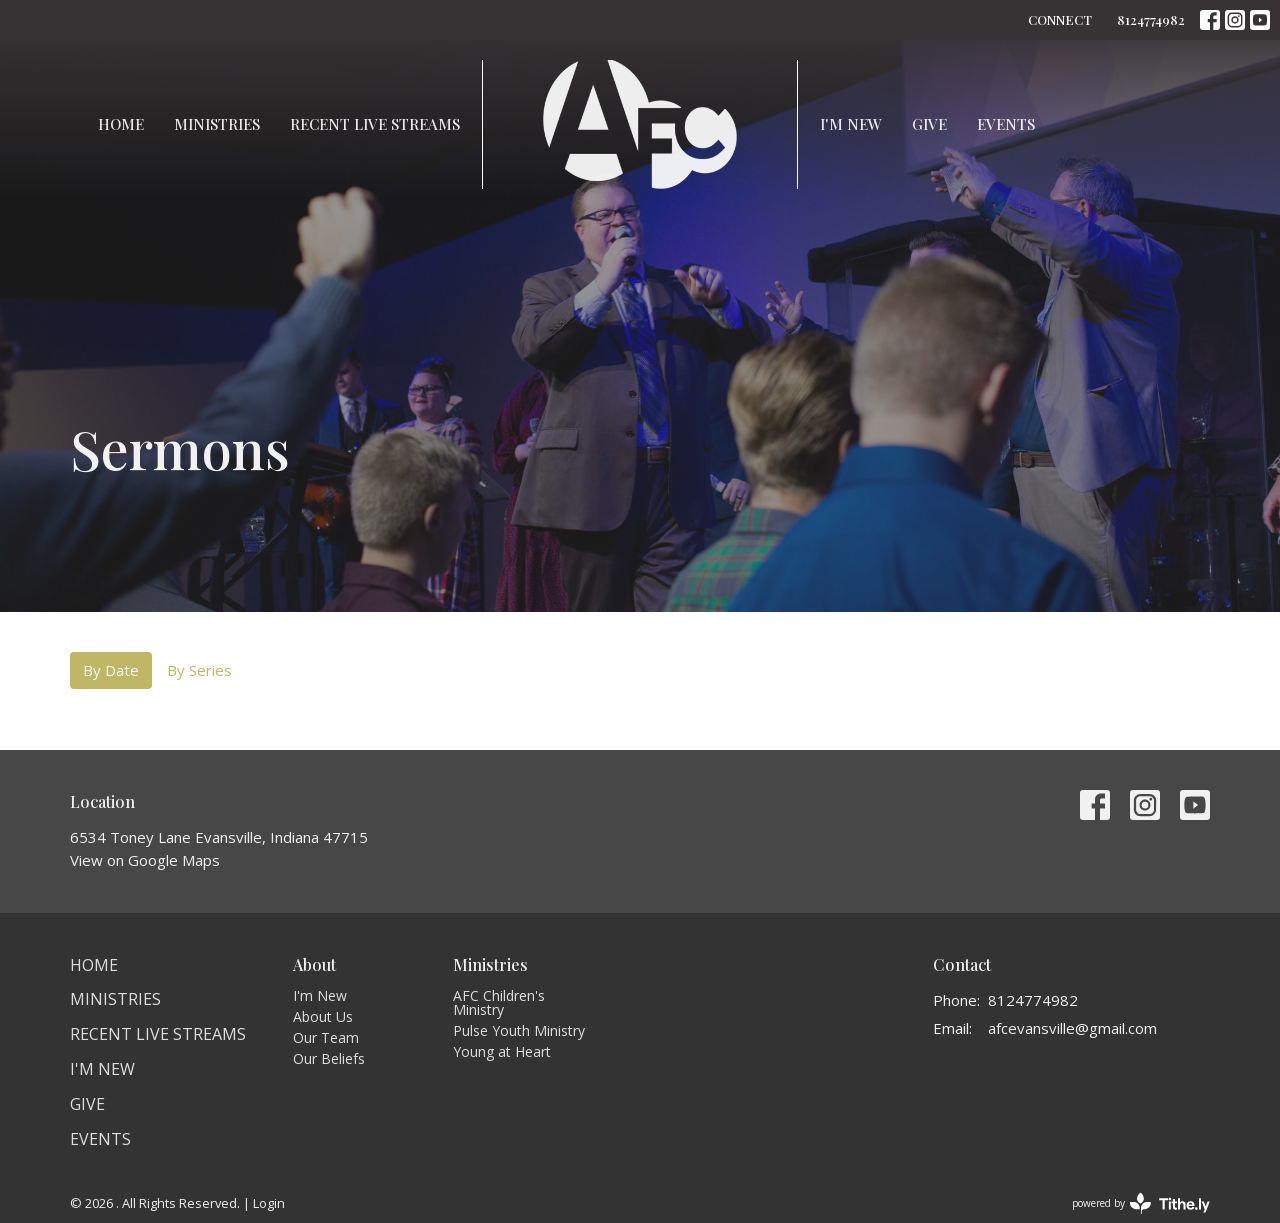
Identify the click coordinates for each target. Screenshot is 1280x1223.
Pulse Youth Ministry (519, 1030)
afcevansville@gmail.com (1072, 1028)
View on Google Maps (145, 860)
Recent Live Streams (375, 124)
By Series (199, 670)
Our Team (326, 1037)
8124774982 (1151, 19)
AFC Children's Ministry (499, 1002)
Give (929, 124)
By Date (111, 670)
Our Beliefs (329, 1058)
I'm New (851, 124)
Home (121, 124)
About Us (323, 1016)
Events (1006, 124)
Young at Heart (502, 1051)
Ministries (217, 124)
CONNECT (1060, 19)
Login (269, 1203)
